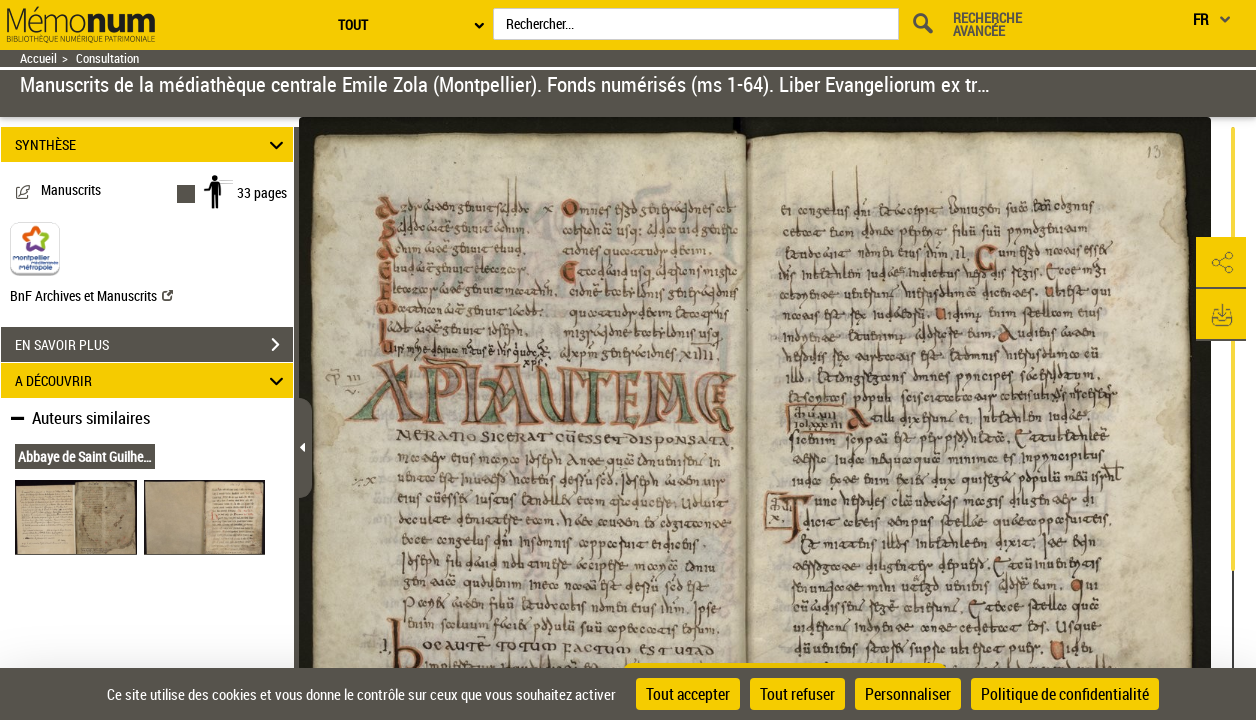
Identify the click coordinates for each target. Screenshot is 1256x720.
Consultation (107, 58)
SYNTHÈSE (152, 144)
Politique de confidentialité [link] (1065, 694)
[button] (1221, 263)
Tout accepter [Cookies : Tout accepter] (688, 694)
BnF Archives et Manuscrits (91, 295)
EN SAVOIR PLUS (154, 345)
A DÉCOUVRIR (152, 380)
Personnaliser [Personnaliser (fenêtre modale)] (908, 694)
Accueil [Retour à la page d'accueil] (38, 58)
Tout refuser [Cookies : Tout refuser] (797, 694)
